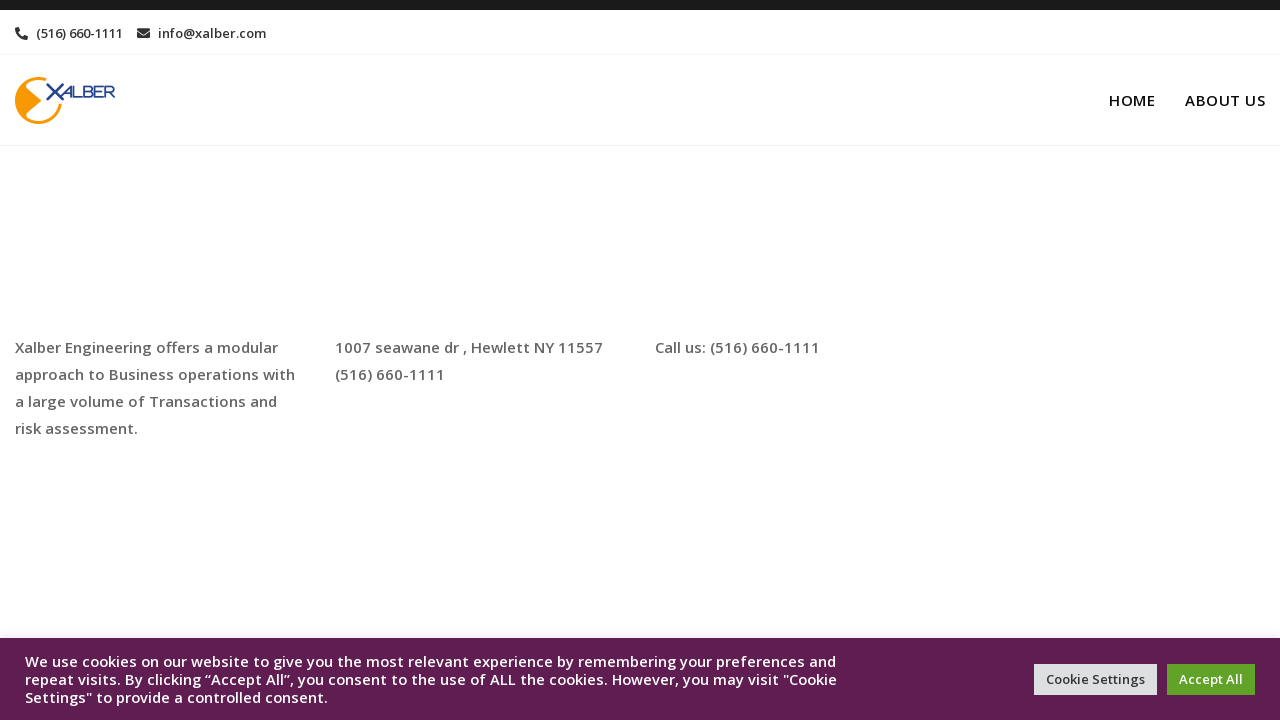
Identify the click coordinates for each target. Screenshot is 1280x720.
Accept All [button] (1211, 679)
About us (1225, 100)
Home (1132, 100)
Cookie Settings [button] (1095, 679)
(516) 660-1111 (69, 33)
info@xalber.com (201, 33)
